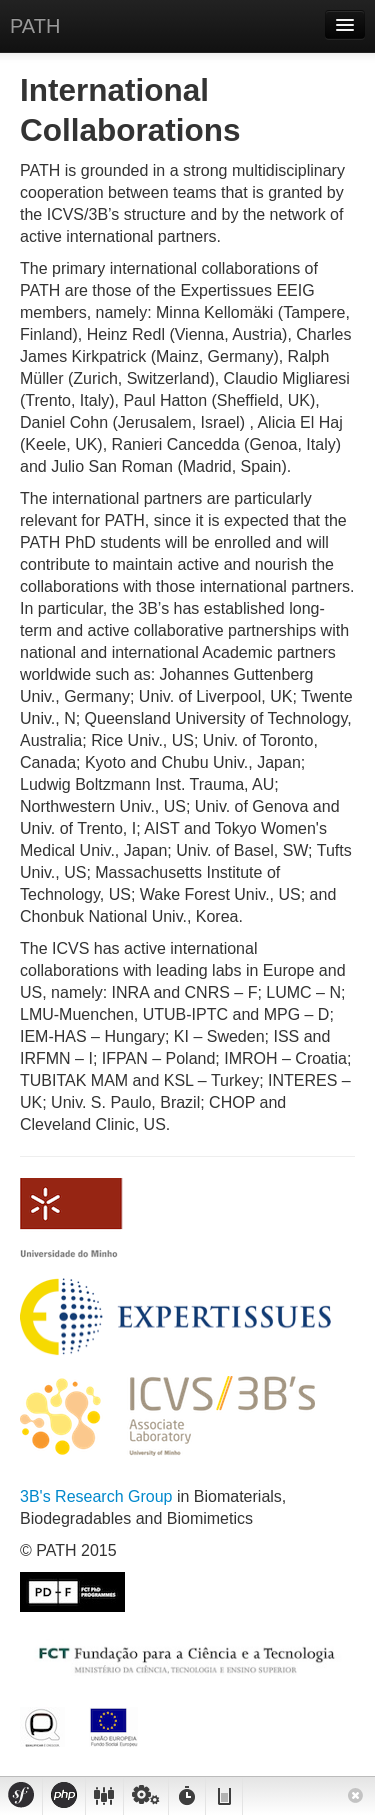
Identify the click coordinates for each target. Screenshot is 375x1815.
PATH (35, 26)
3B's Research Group (98, 1496)
